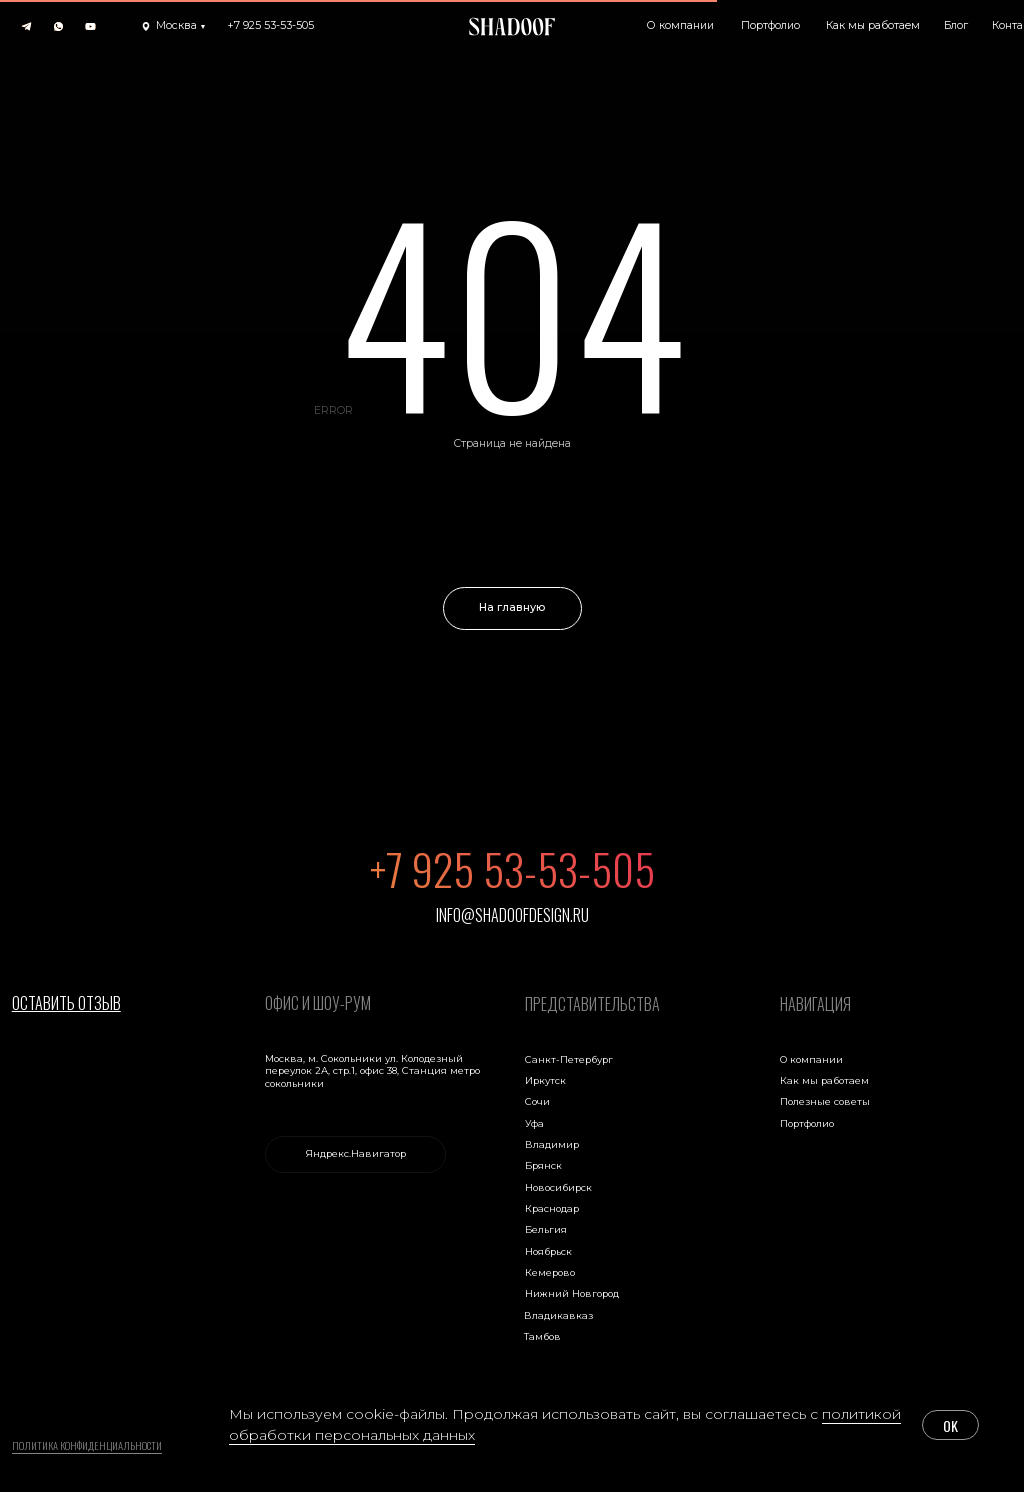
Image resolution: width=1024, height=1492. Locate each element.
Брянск (543, 1165)
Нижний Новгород (572, 1293)
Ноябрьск (548, 1251)
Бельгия (546, 1229)
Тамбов (542, 1336)
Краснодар (552, 1208)
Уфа (534, 1123)
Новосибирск (558, 1187)
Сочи (537, 1101)
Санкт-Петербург (569, 1059)
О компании (811, 1059)
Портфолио (807, 1123)
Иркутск (545, 1080)
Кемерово (550, 1272)
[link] (355, 1154)
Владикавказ (558, 1315)
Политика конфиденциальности (87, 1445)
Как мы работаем (824, 1080)
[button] (173, 26)
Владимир (552, 1144)
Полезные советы (825, 1101)
